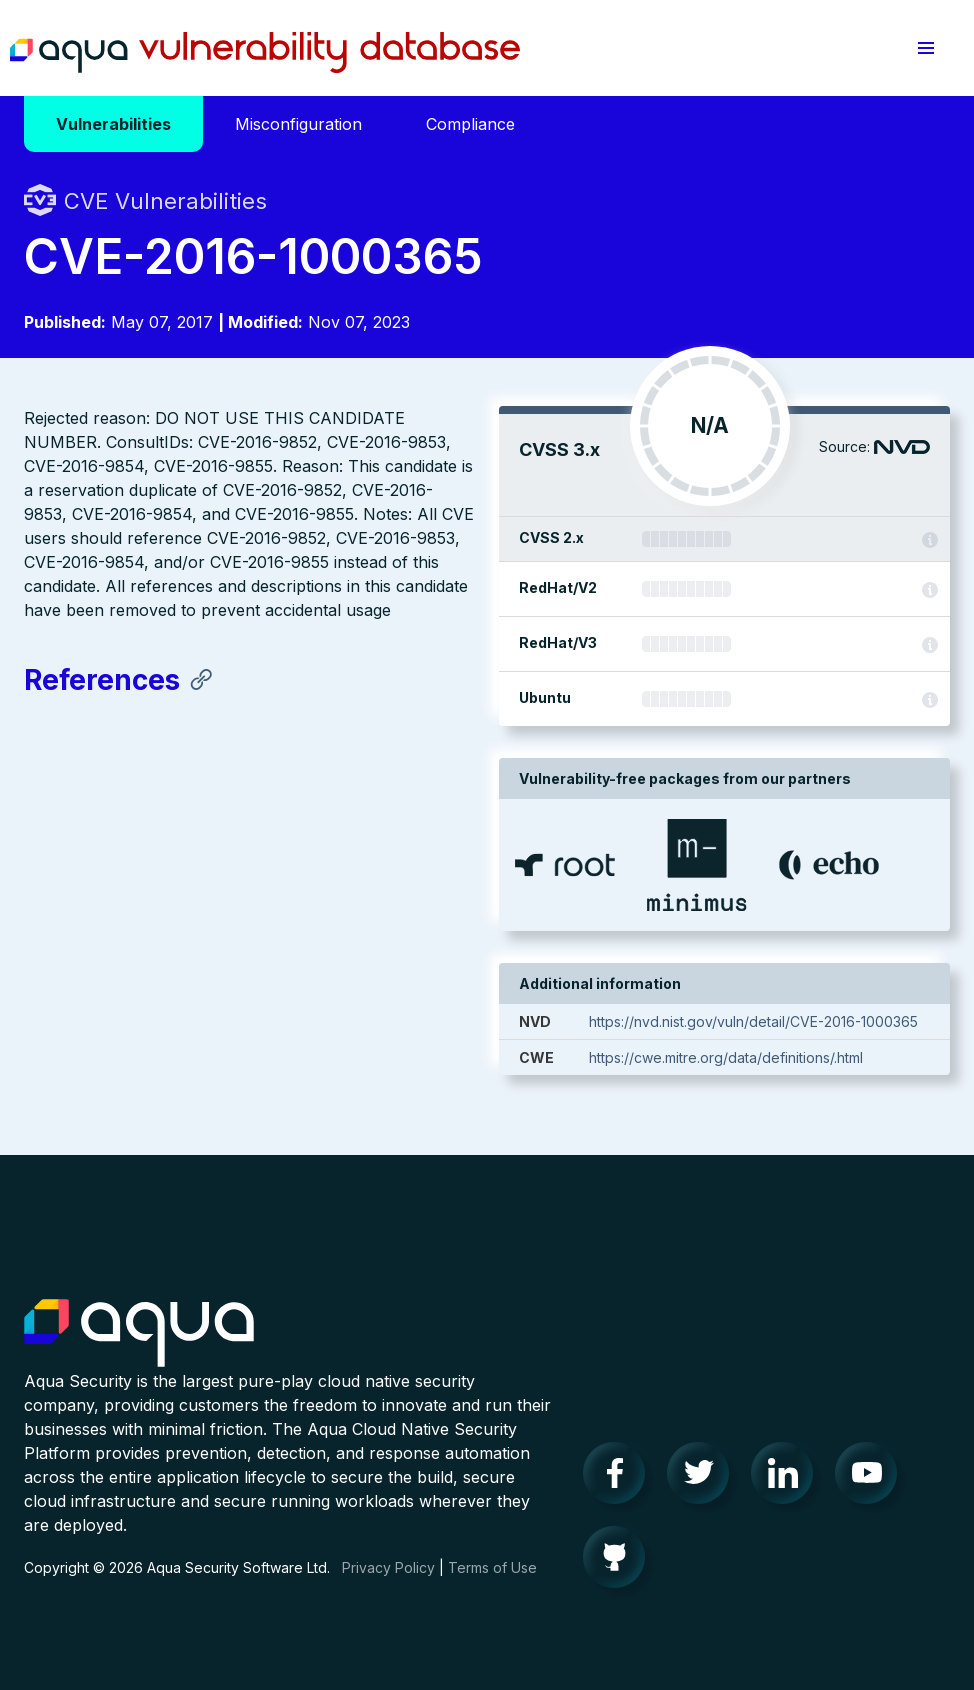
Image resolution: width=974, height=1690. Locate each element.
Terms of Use (492, 1567)
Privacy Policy (388, 1567)
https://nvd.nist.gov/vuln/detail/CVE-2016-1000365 (753, 1021)
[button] (926, 48)
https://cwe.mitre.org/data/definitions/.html (726, 1057)
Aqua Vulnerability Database (265, 53)
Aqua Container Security (139, 1334)
